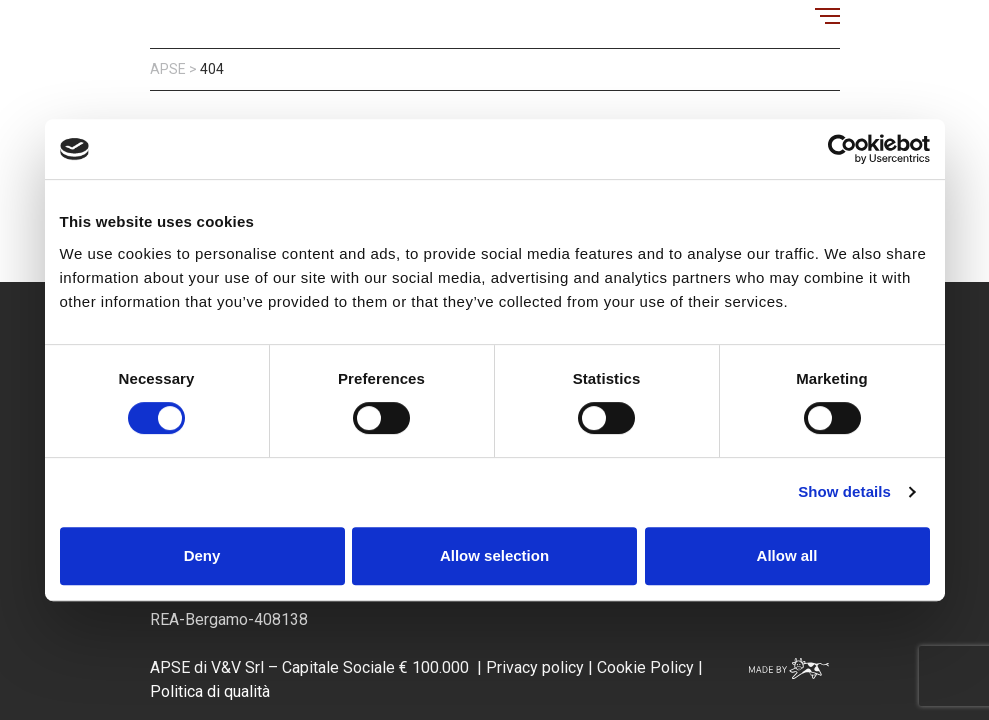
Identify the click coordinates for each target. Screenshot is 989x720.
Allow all (787, 555)
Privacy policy (535, 667)
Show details (844, 491)
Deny (202, 555)
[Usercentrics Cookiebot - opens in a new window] (842, 149)
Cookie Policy (643, 667)
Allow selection (494, 555)
